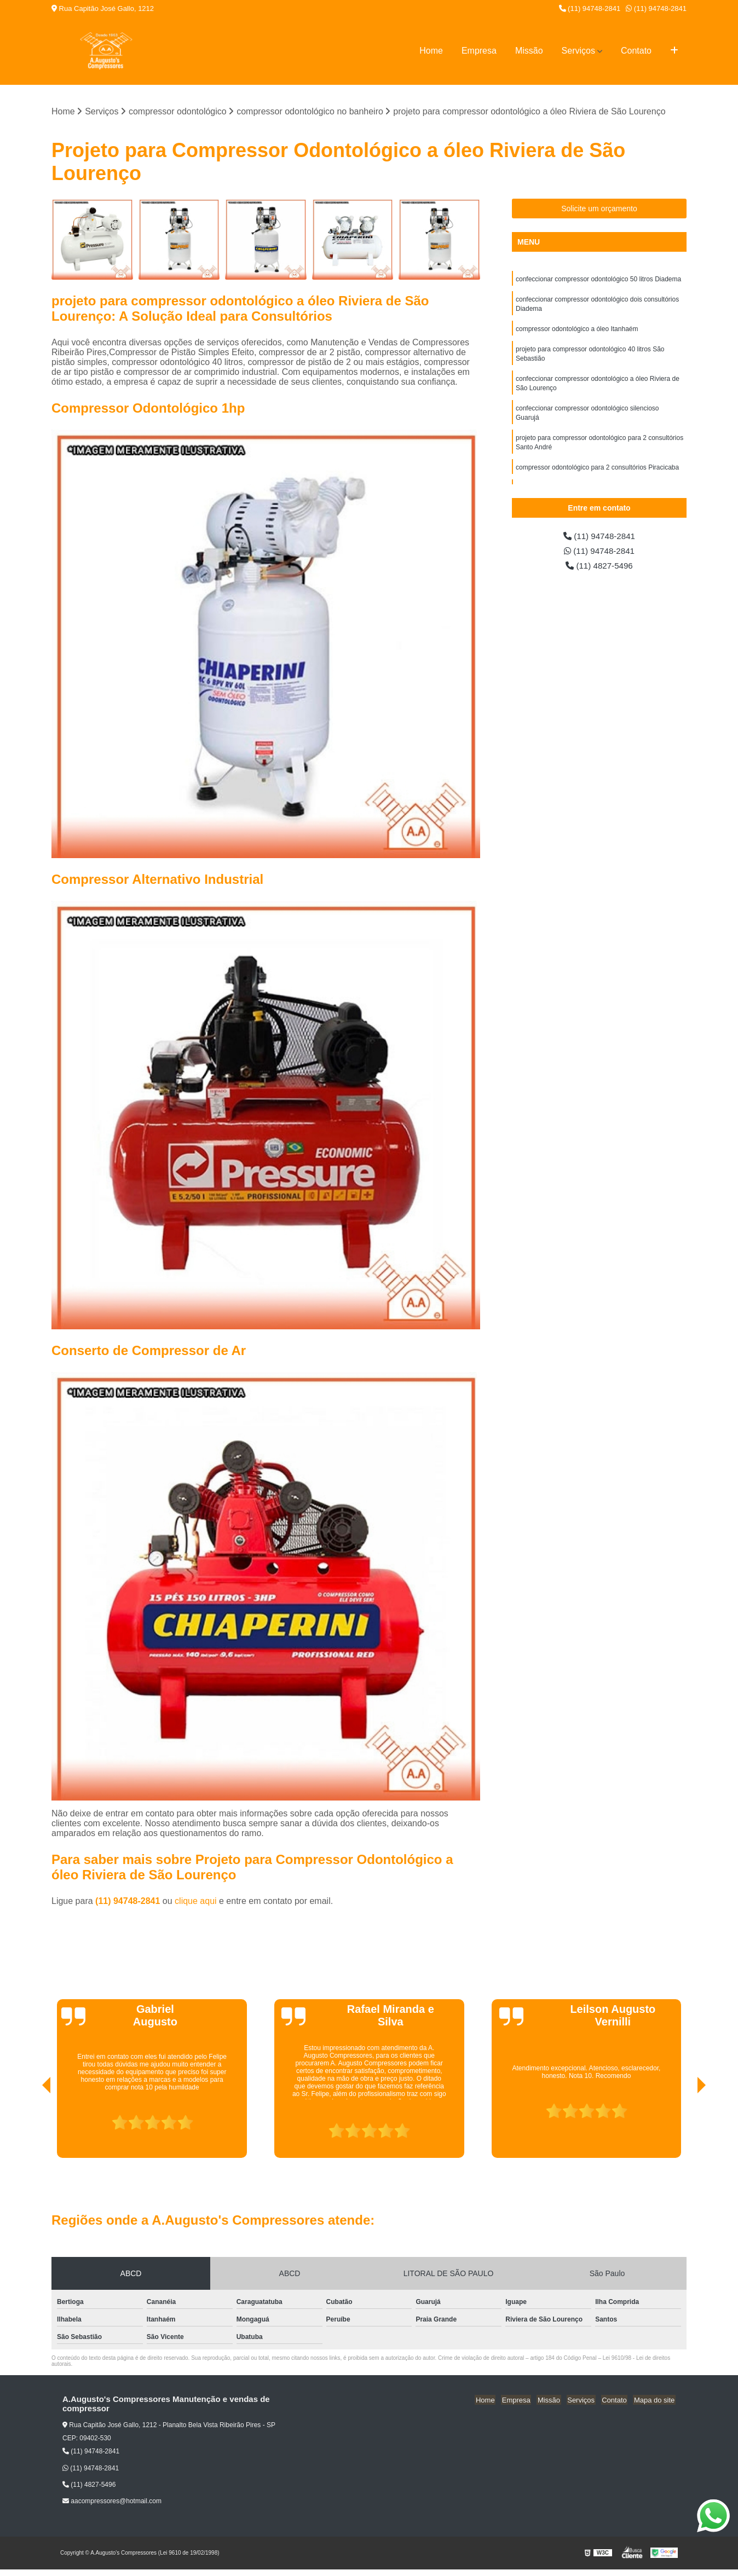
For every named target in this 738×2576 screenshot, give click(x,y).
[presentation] (31, 2127)
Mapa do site (655, 2400)
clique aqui (196, 1901)
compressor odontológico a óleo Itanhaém (577, 331)
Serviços (578, 50)
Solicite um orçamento (599, 209)
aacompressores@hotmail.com (112, 2501)
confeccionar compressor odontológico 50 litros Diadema (598, 279)
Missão (529, 50)
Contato (636, 50)
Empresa (479, 50)
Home (431, 50)
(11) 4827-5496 (599, 567)
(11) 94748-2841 (590, 8)
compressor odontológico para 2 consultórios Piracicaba (597, 474)
